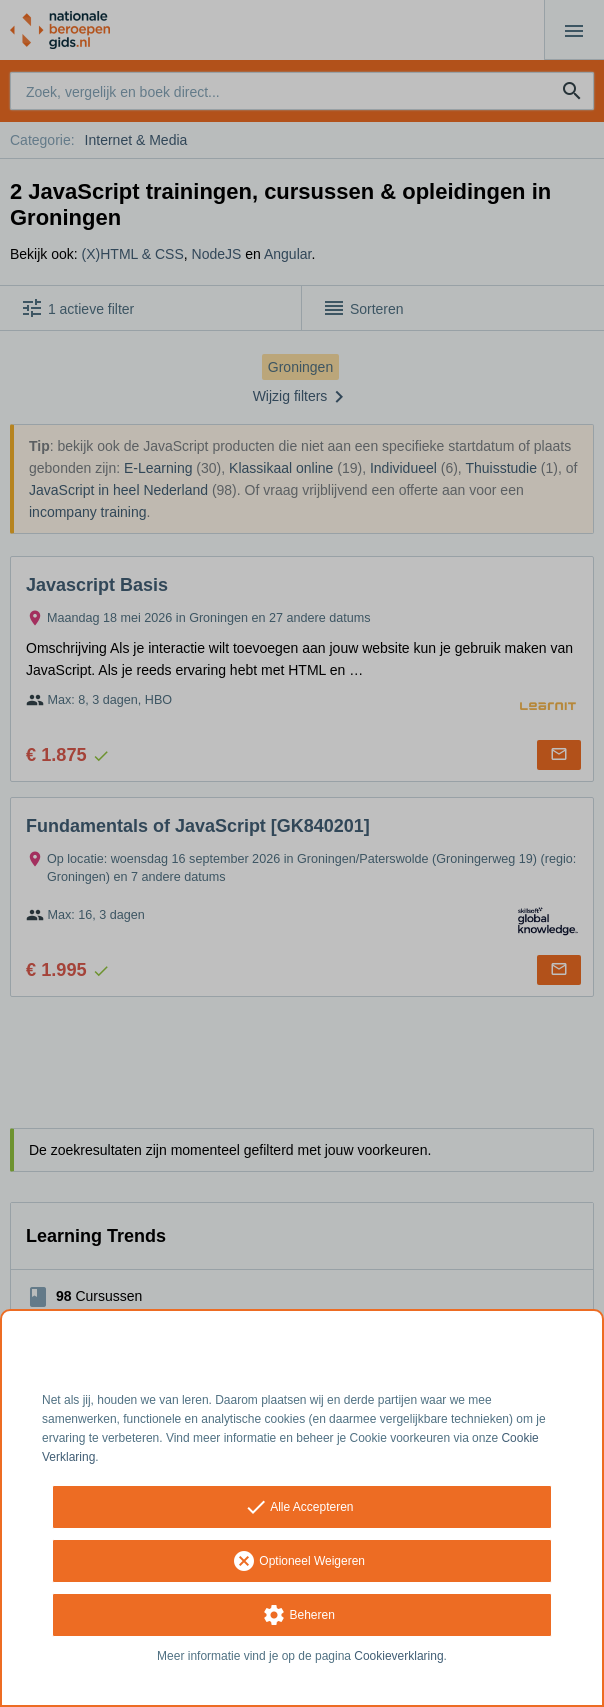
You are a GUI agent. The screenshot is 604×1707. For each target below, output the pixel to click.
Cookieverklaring (398, 1656)
